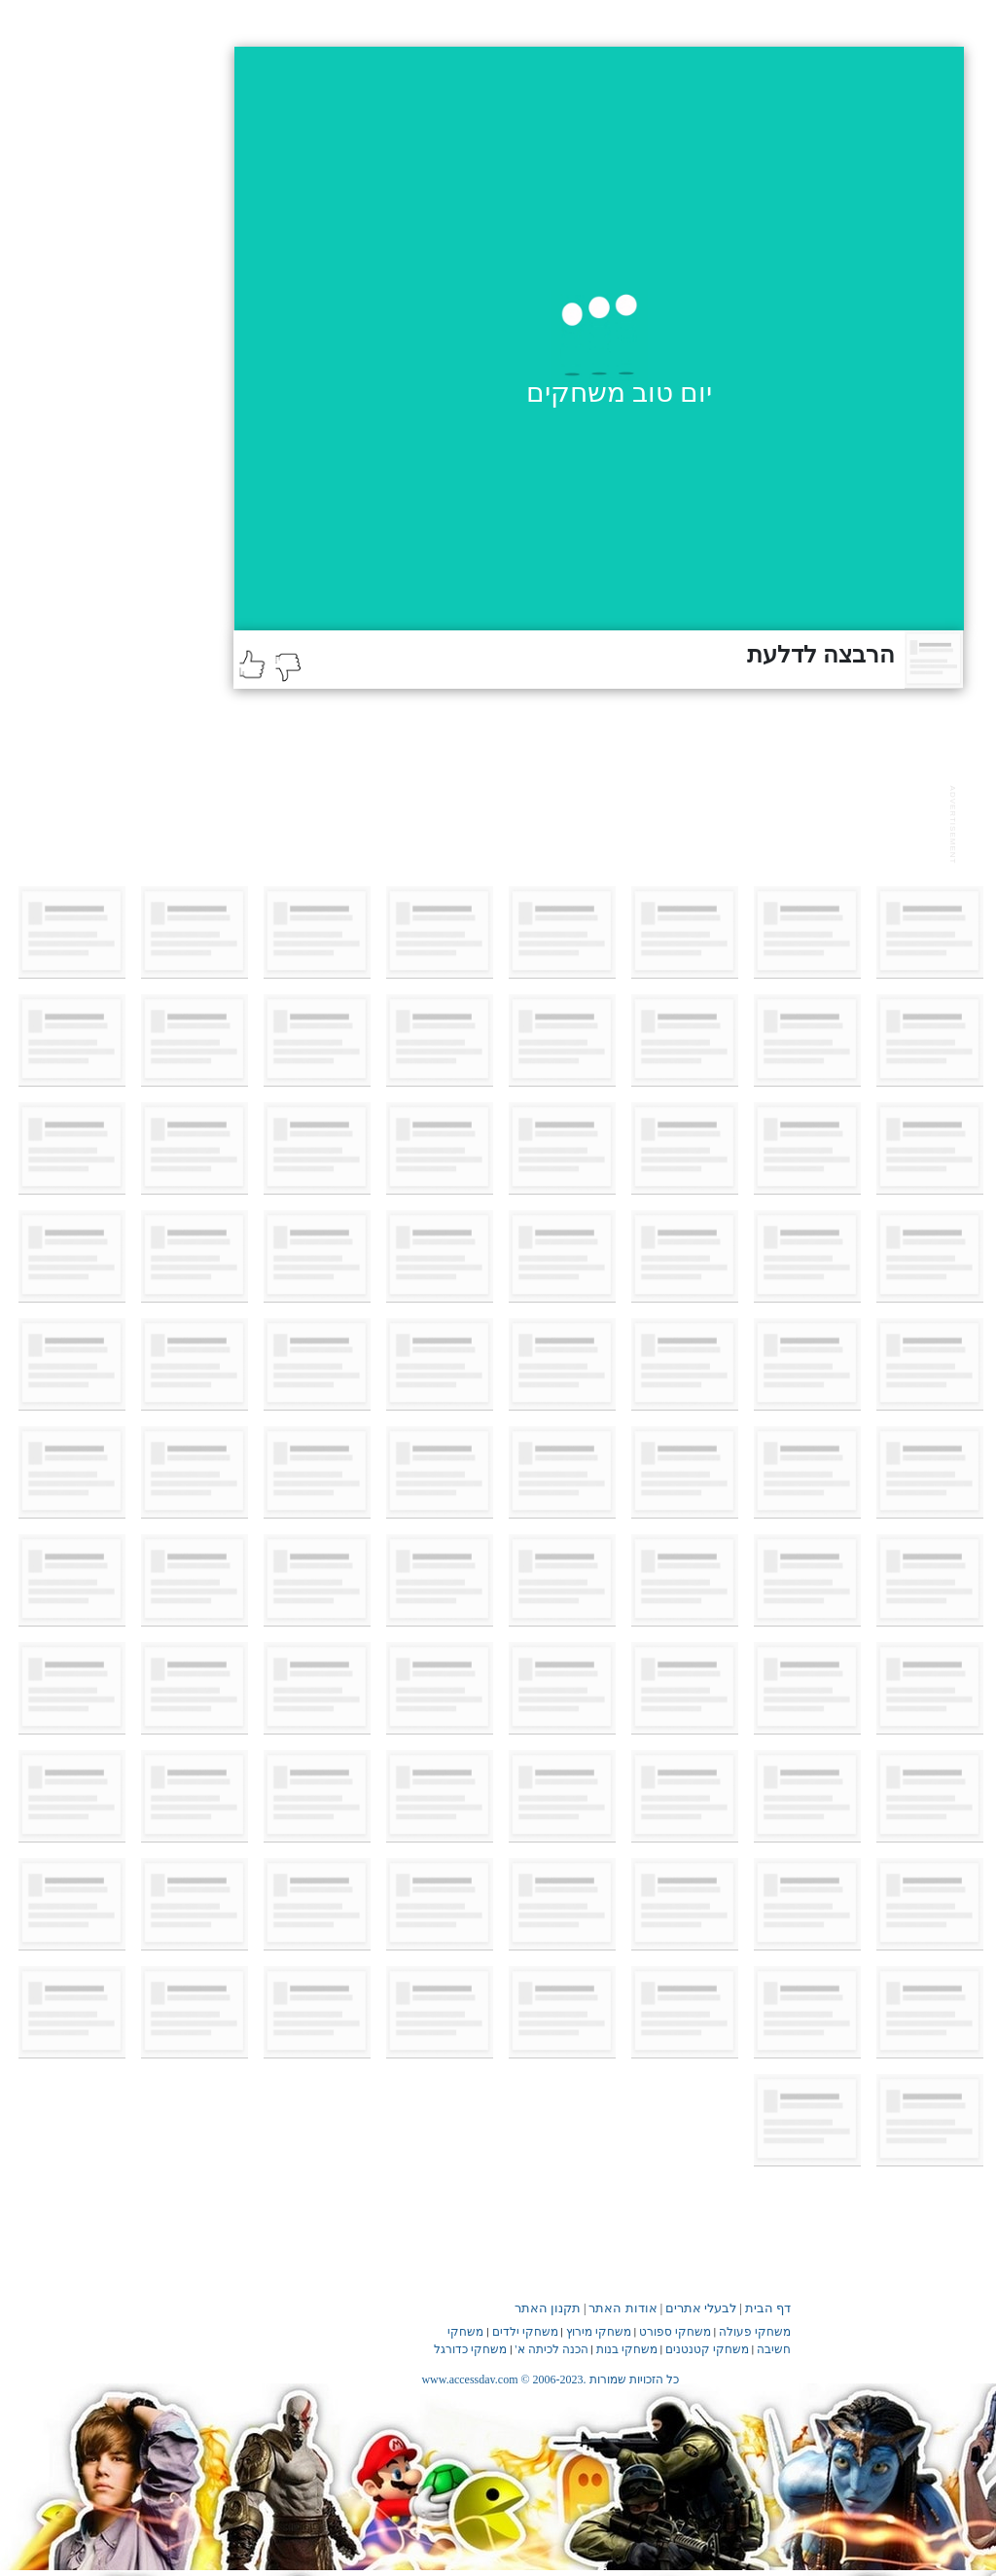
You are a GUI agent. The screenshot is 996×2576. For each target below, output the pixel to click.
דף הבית (768, 2308)
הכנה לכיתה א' (551, 2349)
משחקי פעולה (755, 2332)
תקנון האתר (548, 2308)
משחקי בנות (627, 2349)
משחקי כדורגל (470, 2349)
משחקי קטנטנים (707, 2349)
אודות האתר (622, 2308)
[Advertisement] (587, 822)
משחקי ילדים (525, 2332)
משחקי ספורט (675, 2332)
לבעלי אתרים (700, 2308)
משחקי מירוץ (598, 2332)
